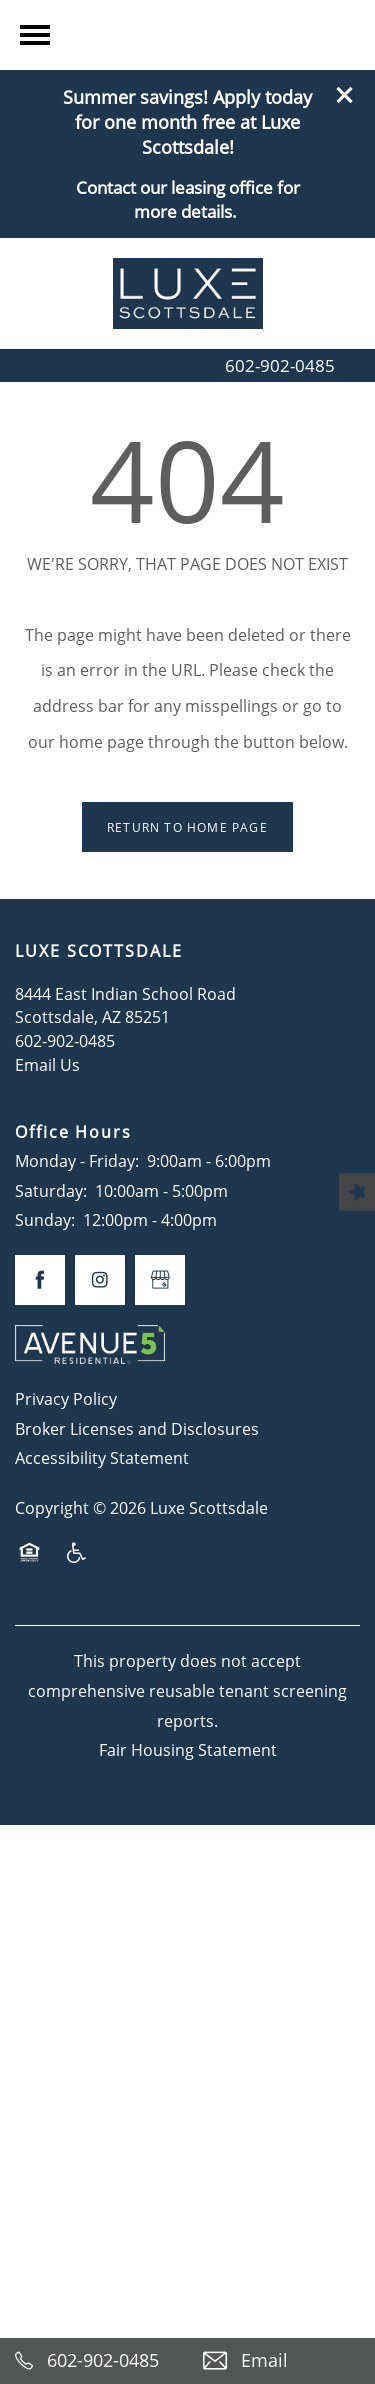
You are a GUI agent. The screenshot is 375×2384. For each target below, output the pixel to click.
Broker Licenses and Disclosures (137, 1428)
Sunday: (45, 1219)
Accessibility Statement (102, 1457)
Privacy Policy (66, 1398)
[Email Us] (282, 2361)
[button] (345, 25)
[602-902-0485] (94, 2361)
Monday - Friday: (77, 1160)
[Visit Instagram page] (100, 1280)
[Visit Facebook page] (40, 1280)
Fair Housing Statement (188, 1749)
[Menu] (35, 203)
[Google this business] (160, 1280)
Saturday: (51, 1190)
